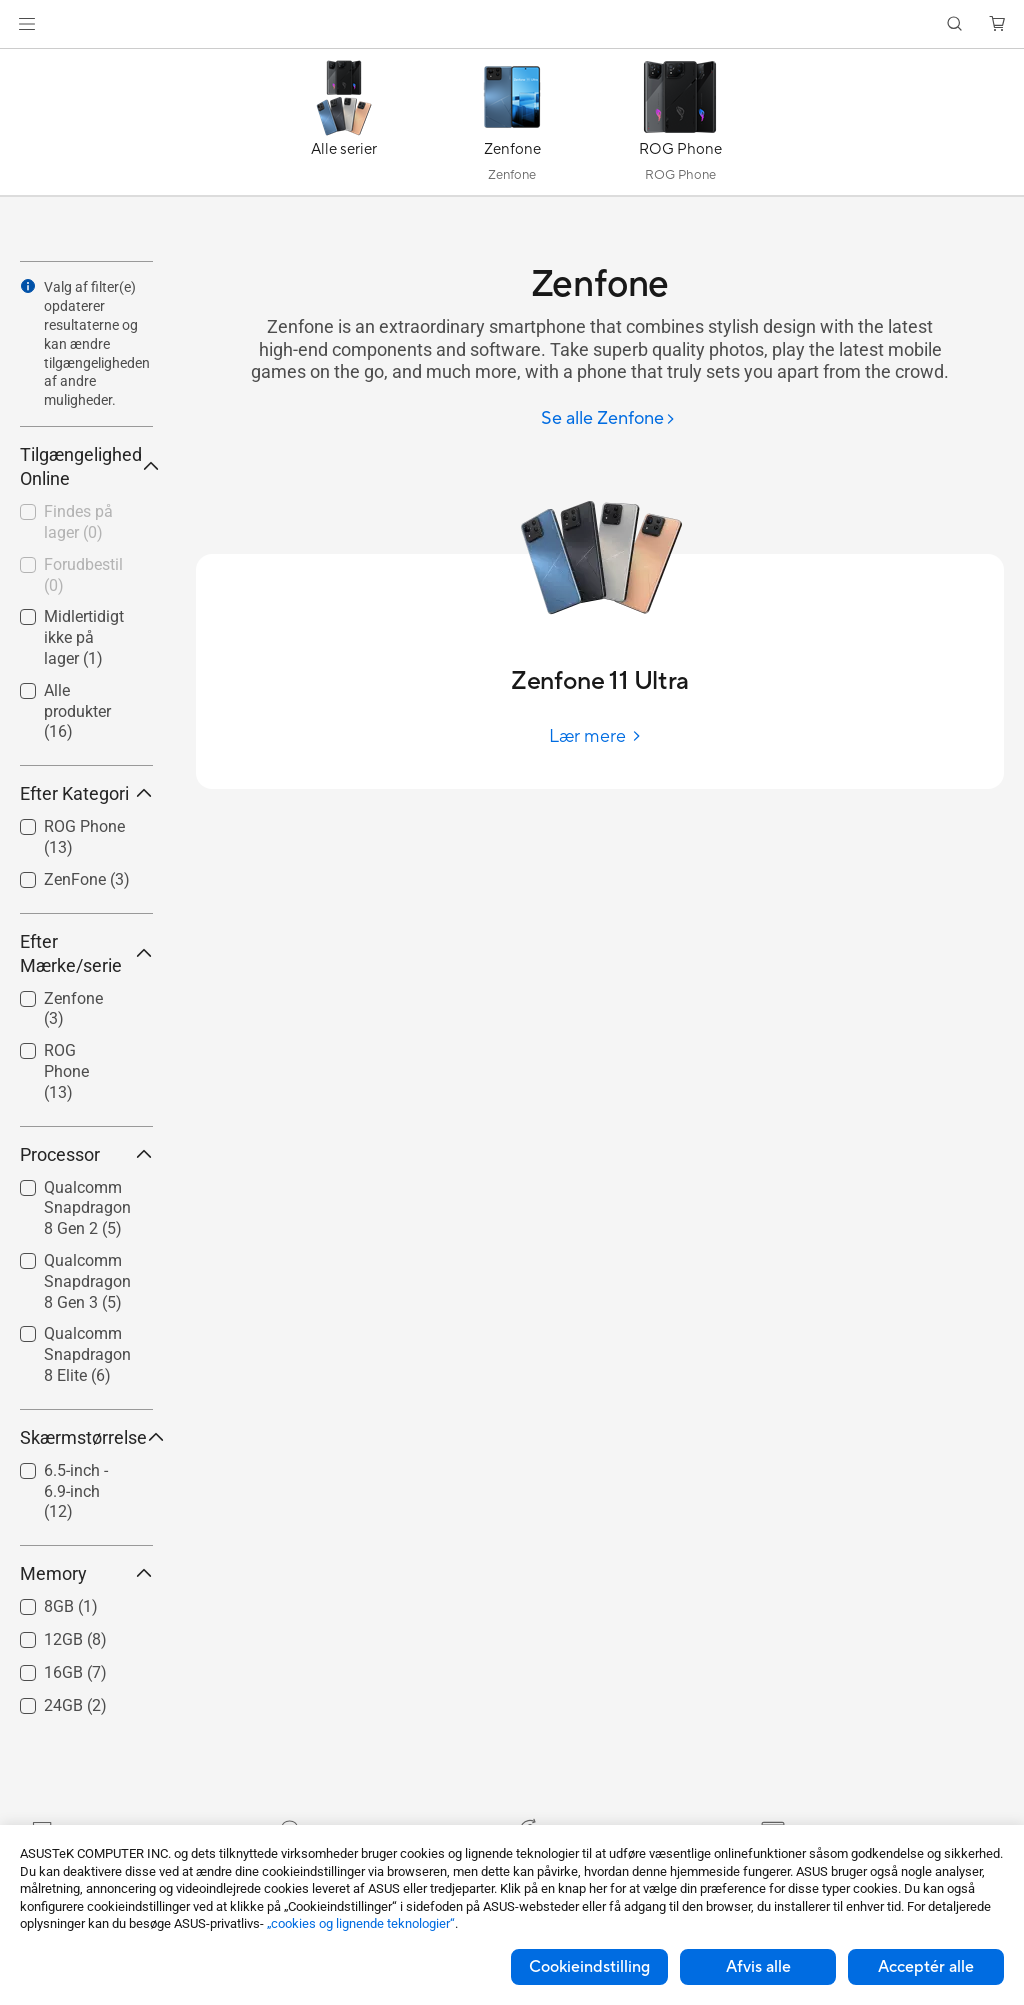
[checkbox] (78, 1072)
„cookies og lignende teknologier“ (361, 1923)
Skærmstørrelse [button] (86, 1437)
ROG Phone (66, 1071)
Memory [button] (86, 1573)
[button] (27, 24)
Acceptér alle (926, 1967)
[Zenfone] (512, 127)
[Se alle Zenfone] (608, 419)
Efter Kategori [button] (86, 793)
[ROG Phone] (680, 127)
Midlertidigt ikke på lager (84, 637)
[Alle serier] (344, 127)
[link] (512, 24)
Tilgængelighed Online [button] (86, 466)
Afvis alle (758, 1967)
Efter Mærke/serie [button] (86, 953)
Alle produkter (77, 711)
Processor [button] (86, 1154)
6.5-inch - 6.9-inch (76, 1491)
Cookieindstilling (589, 1967)
